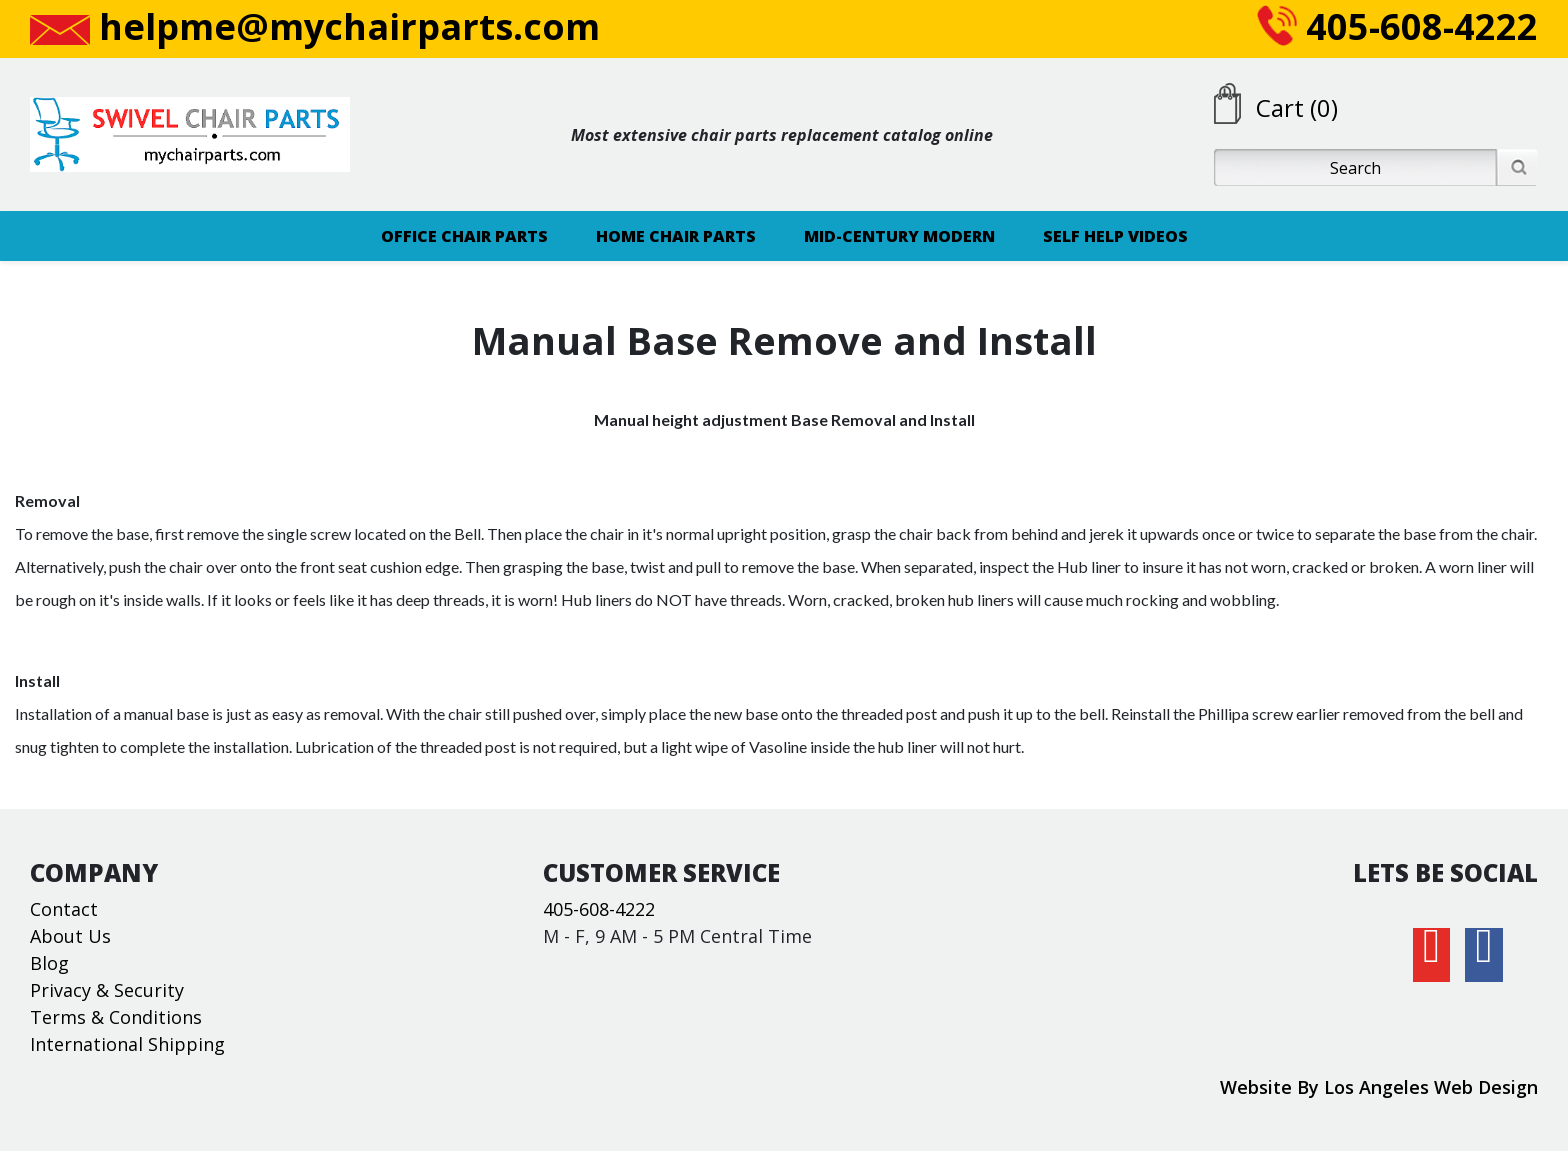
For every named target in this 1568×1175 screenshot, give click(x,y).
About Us (70, 936)
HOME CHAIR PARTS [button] (676, 236)
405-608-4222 (1397, 26)
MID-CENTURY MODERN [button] (899, 236)
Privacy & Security (107, 990)
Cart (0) (1297, 107)
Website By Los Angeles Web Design (1379, 1087)
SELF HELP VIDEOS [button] (1115, 236)
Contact (64, 909)
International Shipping (127, 1044)
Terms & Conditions (116, 1017)
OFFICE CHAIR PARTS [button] (464, 236)
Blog (49, 963)
